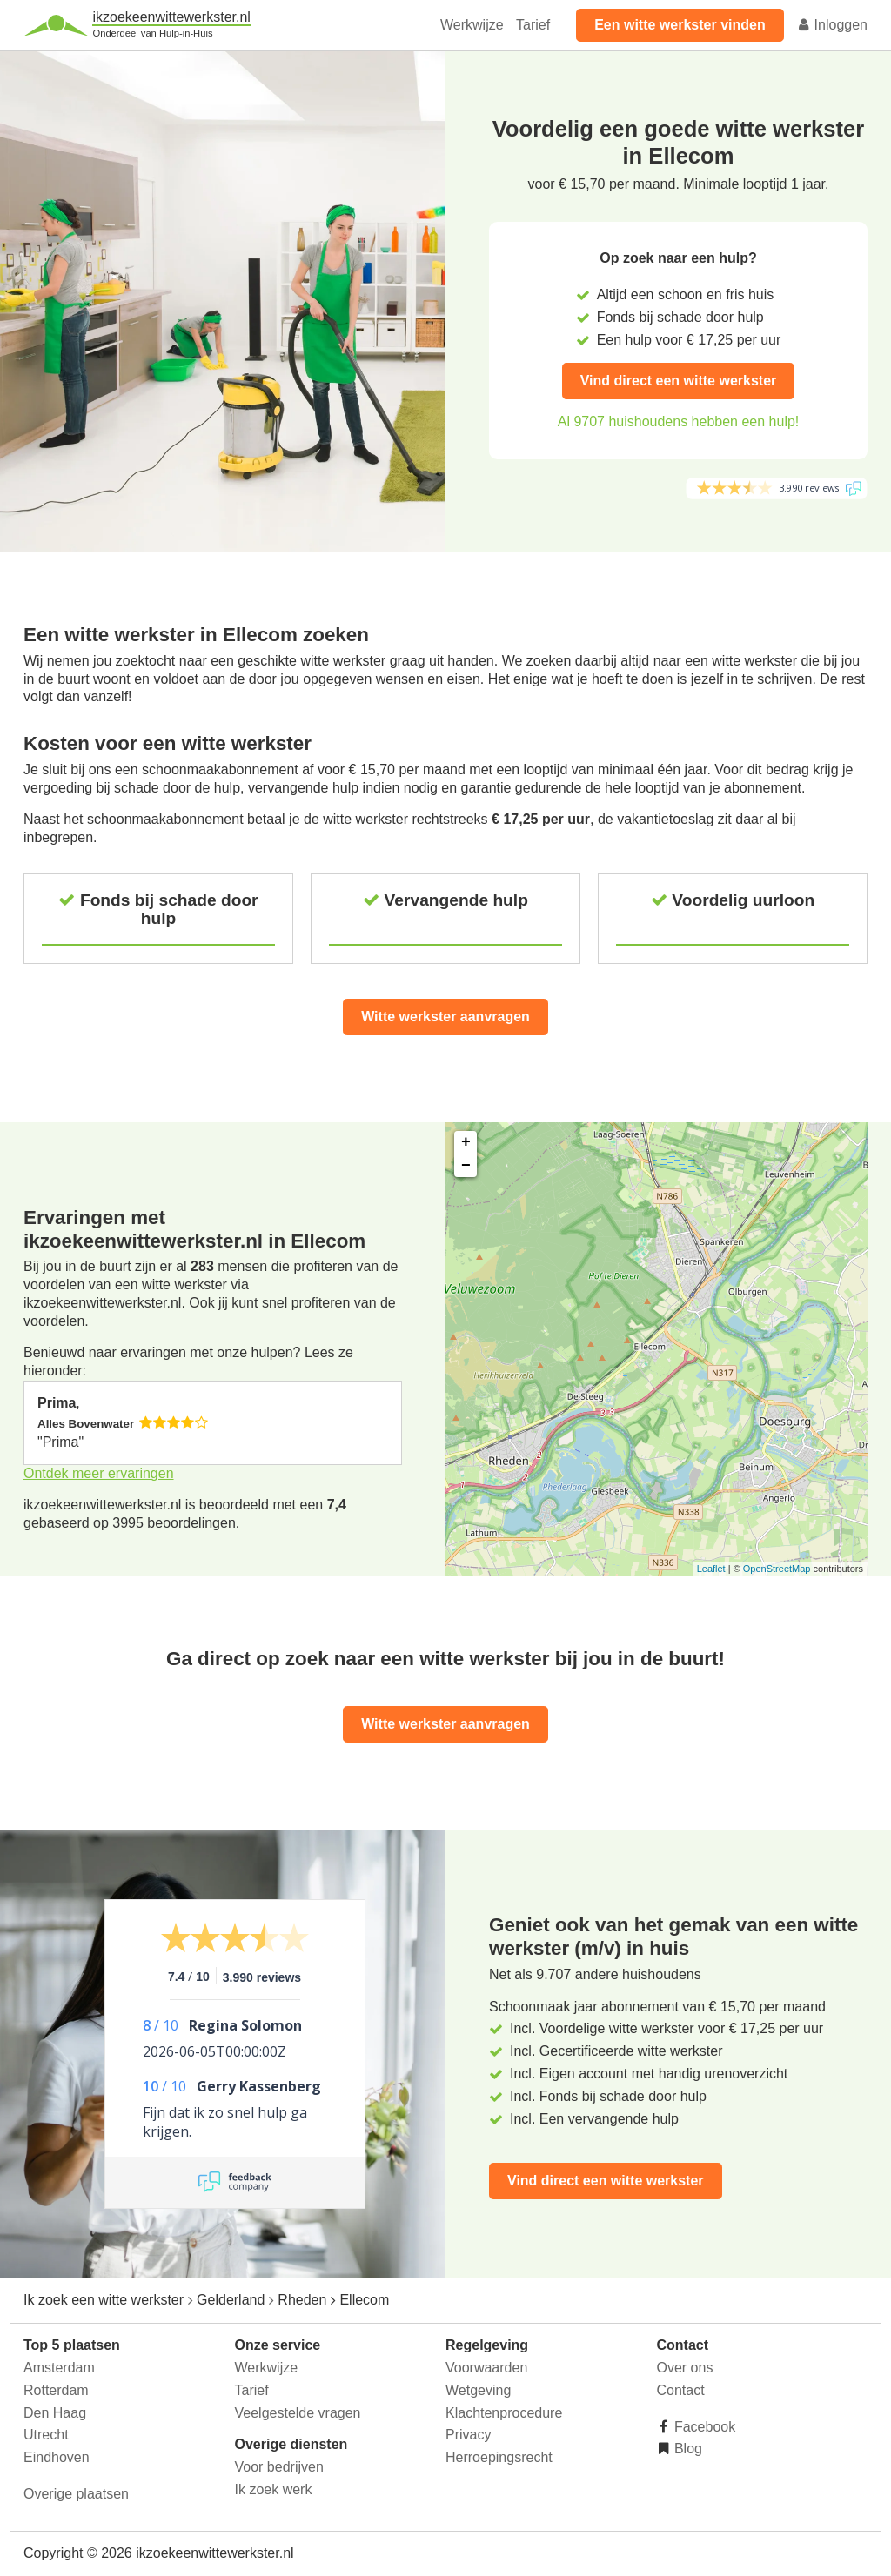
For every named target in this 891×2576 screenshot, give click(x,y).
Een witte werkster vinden (680, 24)
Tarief (533, 24)
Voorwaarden (486, 2367)
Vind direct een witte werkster (678, 380)
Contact (681, 2390)
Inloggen (832, 24)
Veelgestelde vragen (298, 2412)
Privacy (468, 2434)
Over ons (685, 2367)
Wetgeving (478, 2390)
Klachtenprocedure (504, 2412)
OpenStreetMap (777, 1568)
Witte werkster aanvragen (445, 1016)
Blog (686, 2448)
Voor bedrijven (279, 2466)
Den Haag (54, 2412)
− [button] (466, 1165)
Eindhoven (56, 2457)
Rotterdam (56, 2390)
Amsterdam (59, 2367)
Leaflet (711, 1568)
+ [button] (466, 1142)
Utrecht (46, 2434)
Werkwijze (472, 24)
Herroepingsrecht (499, 2457)
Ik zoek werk (273, 2489)
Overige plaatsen (76, 2493)
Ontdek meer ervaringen (98, 1473)
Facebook (703, 2426)
